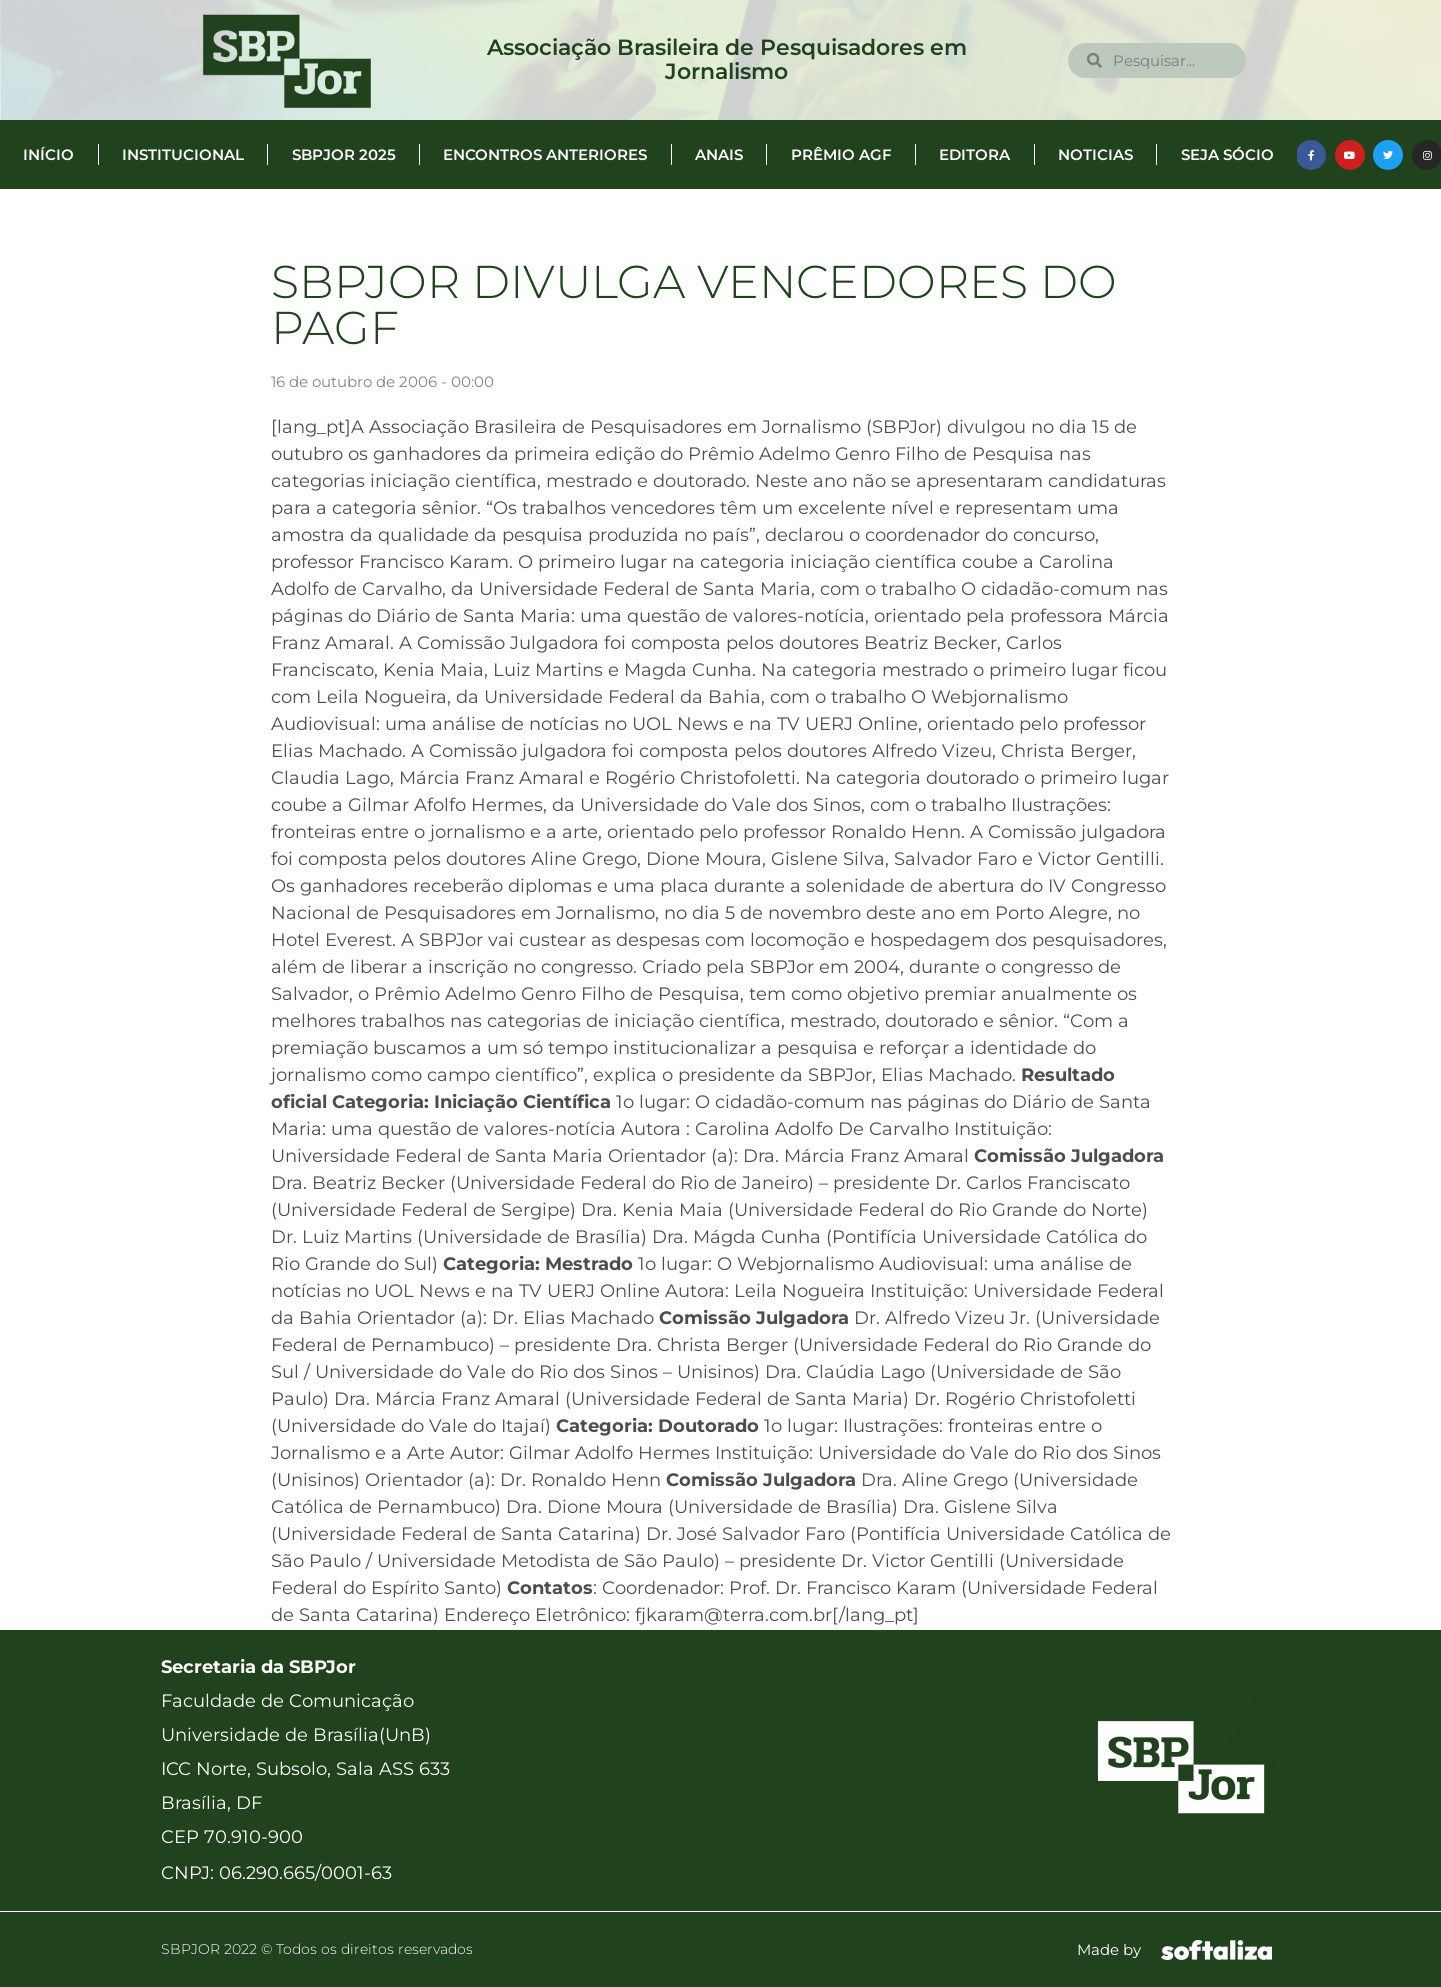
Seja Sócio (1227, 154)
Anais (719, 154)
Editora (974, 154)
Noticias (1095, 154)
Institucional (183, 154)
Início (48, 154)
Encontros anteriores (545, 154)
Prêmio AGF (841, 154)
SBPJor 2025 (344, 154)
